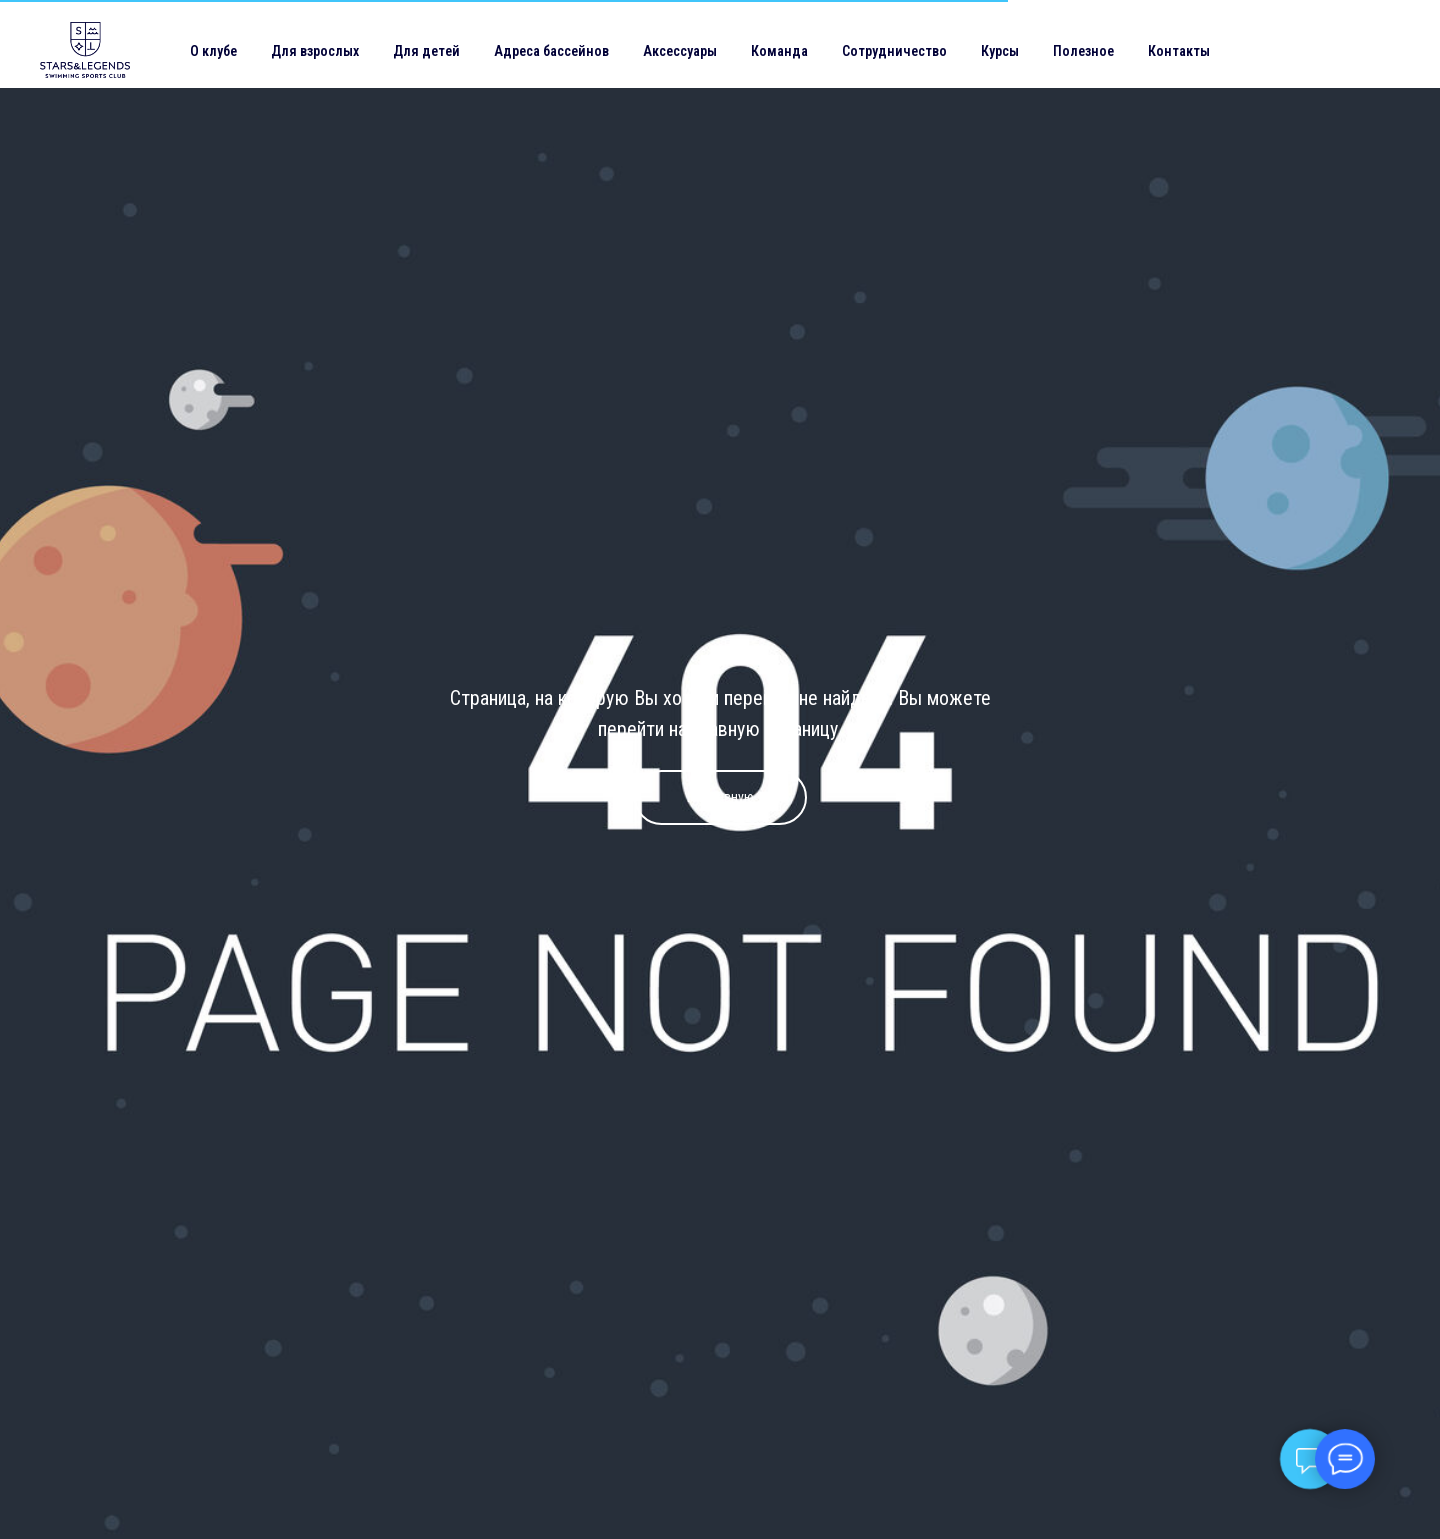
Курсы (1000, 51)
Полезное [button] (1083, 51)
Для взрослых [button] (315, 51)
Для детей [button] (426, 51)
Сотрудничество (894, 51)
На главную (720, 797)
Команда (779, 51)
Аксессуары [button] (680, 51)
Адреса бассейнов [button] (551, 51)
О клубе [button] (213, 51)
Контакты (1179, 51)
